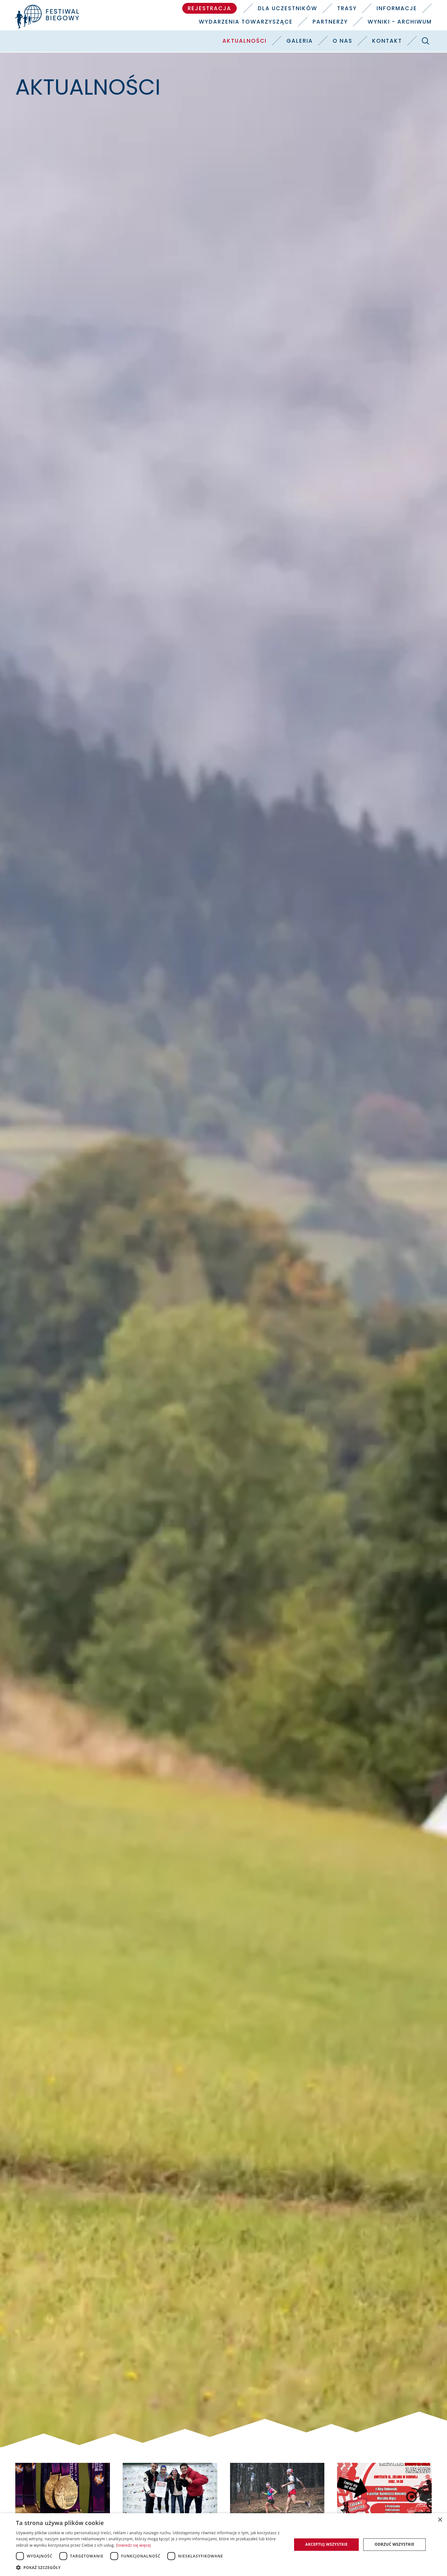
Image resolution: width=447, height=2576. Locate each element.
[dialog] (223, 2544)
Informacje (397, 8)
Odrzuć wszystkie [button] (394, 2544)
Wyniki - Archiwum (400, 21)
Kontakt (387, 41)
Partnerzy (330, 21)
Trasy (347, 8)
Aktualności (244, 41)
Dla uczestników (287, 8)
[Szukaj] (426, 41)
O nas (342, 41)
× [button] (439, 2520)
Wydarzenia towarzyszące (246, 21)
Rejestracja (209, 8)
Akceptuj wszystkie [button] (326, 2544)
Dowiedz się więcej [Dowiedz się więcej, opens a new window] (133, 2545)
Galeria (299, 41)
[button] (150, 2567)
